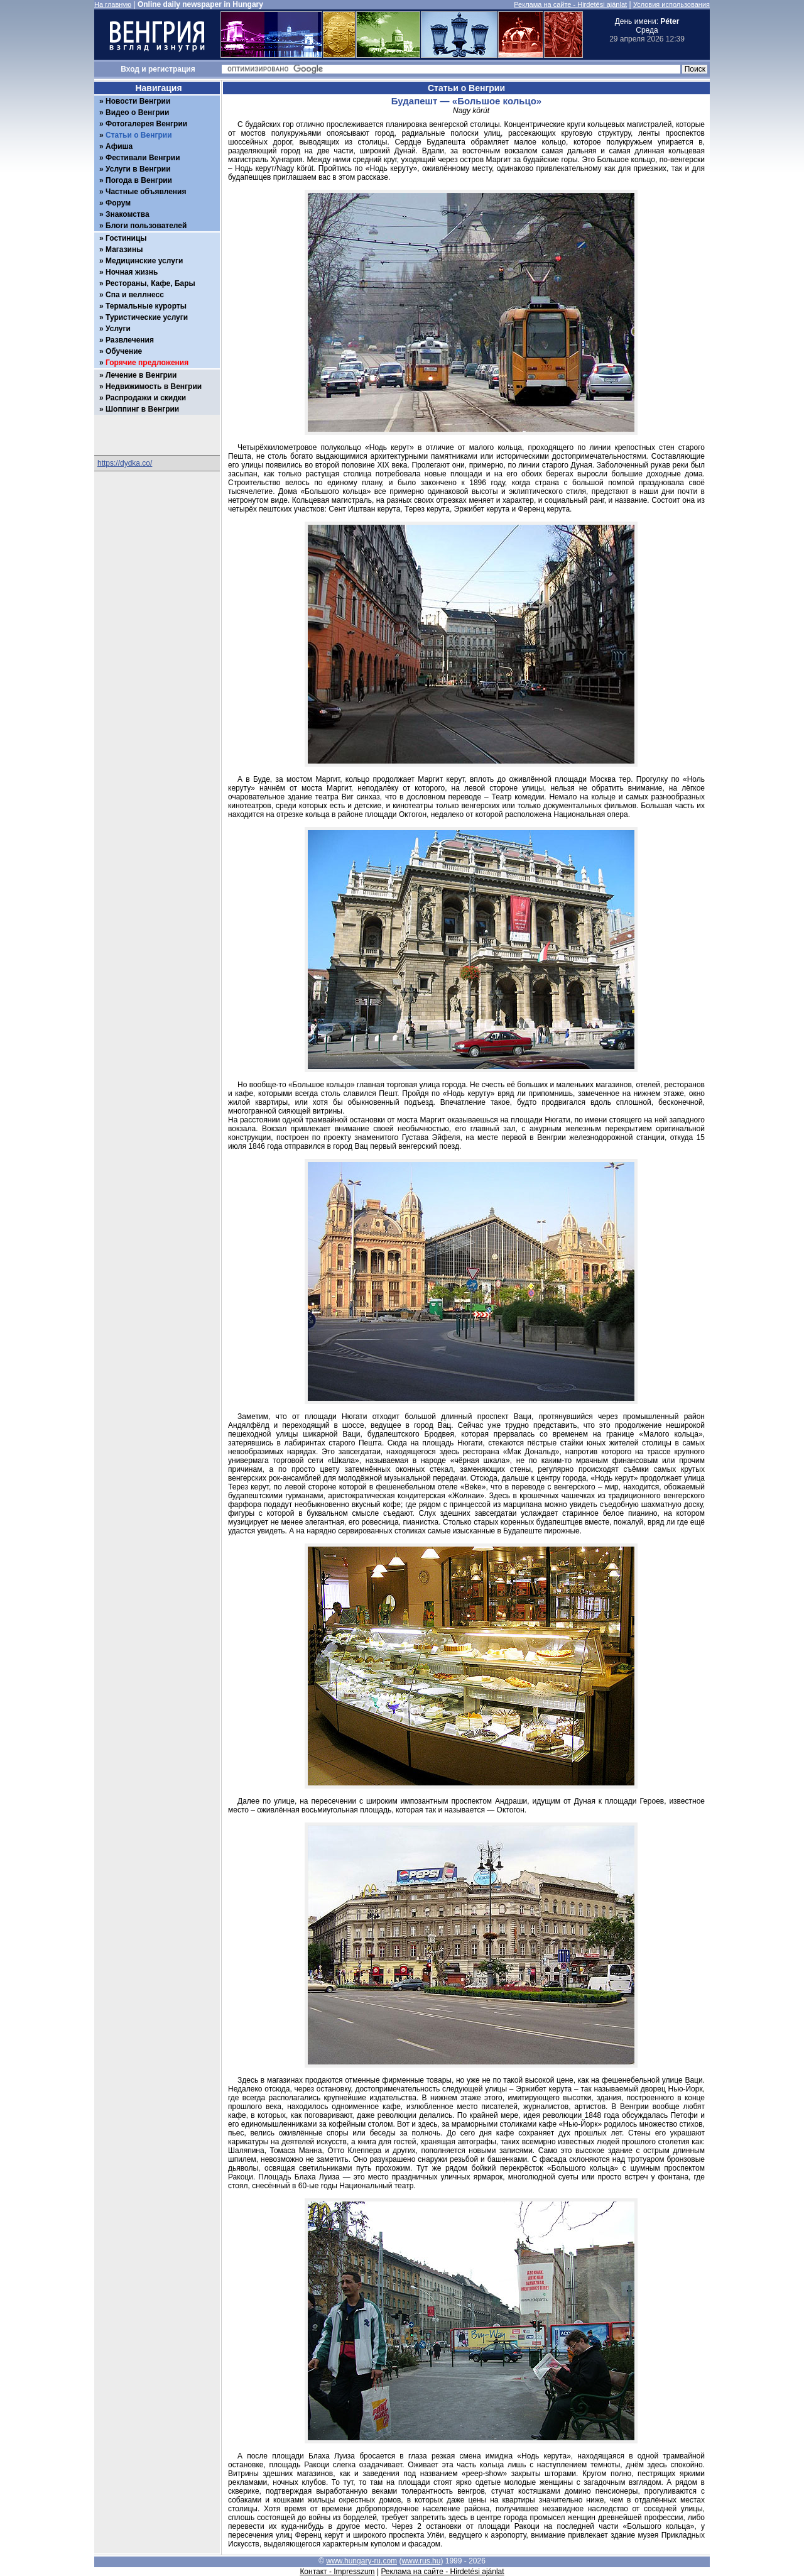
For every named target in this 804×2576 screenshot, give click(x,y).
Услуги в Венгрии (138, 169)
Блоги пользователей (146, 225)
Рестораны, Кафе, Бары (150, 283)
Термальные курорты (146, 306)
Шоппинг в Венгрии (142, 409)
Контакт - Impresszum (337, 2571)
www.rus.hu (420, 2561)
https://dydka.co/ (124, 463)
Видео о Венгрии (137, 112)
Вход (130, 69)
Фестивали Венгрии (143, 157)
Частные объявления (146, 191)
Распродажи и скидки (146, 397)
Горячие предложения (147, 362)
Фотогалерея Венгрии (146, 123)
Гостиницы (126, 238)
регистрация (171, 69)
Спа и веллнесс (135, 294)
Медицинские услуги (144, 260)
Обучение (124, 351)
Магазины (124, 249)
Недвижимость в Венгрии (154, 386)
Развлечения (130, 340)
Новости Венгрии (138, 101)
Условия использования (671, 4)
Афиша (119, 146)
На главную (112, 4)
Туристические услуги (147, 317)
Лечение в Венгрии (141, 375)
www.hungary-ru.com (361, 2561)
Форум (118, 203)
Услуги (118, 328)
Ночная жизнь (132, 272)
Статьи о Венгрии (139, 135)
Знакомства (127, 214)
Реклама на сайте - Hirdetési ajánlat (570, 4)
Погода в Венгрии (139, 180)
